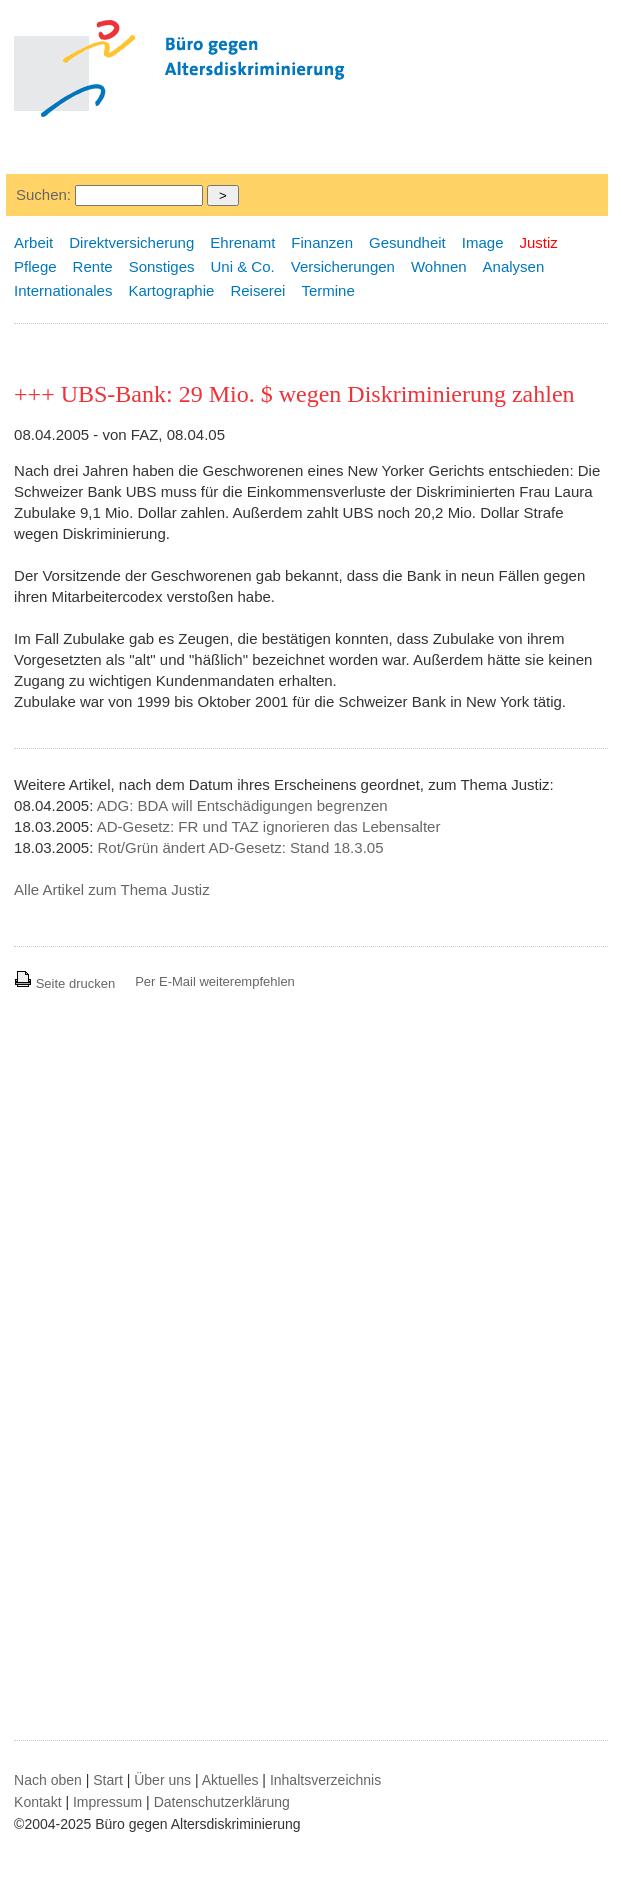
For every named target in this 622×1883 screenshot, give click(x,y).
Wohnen (439, 266)
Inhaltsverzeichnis (325, 1780)
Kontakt (37, 1802)
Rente (93, 266)
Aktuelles (230, 1780)
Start (108, 1780)
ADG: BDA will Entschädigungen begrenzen (242, 805)
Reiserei (257, 290)
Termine (327, 290)
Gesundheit (407, 242)
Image (483, 242)
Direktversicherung (131, 242)
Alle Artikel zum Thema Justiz (112, 889)
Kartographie (171, 290)
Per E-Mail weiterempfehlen (215, 981)
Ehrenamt (242, 242)
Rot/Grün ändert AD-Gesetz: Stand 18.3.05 (240, 847)
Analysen (514, 266)
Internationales (63, 290)
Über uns (162, 1780)
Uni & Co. (243, 266)
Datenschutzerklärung (222, 1802)
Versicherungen (343, 266)
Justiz (539, 242)
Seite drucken (64, 983)
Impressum (107, 1802)
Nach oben (48, 1780)
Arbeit (33, 242)
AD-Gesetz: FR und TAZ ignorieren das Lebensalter (269, 826)
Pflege (35, 266)
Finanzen (322, 242)
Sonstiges (162, 266)
